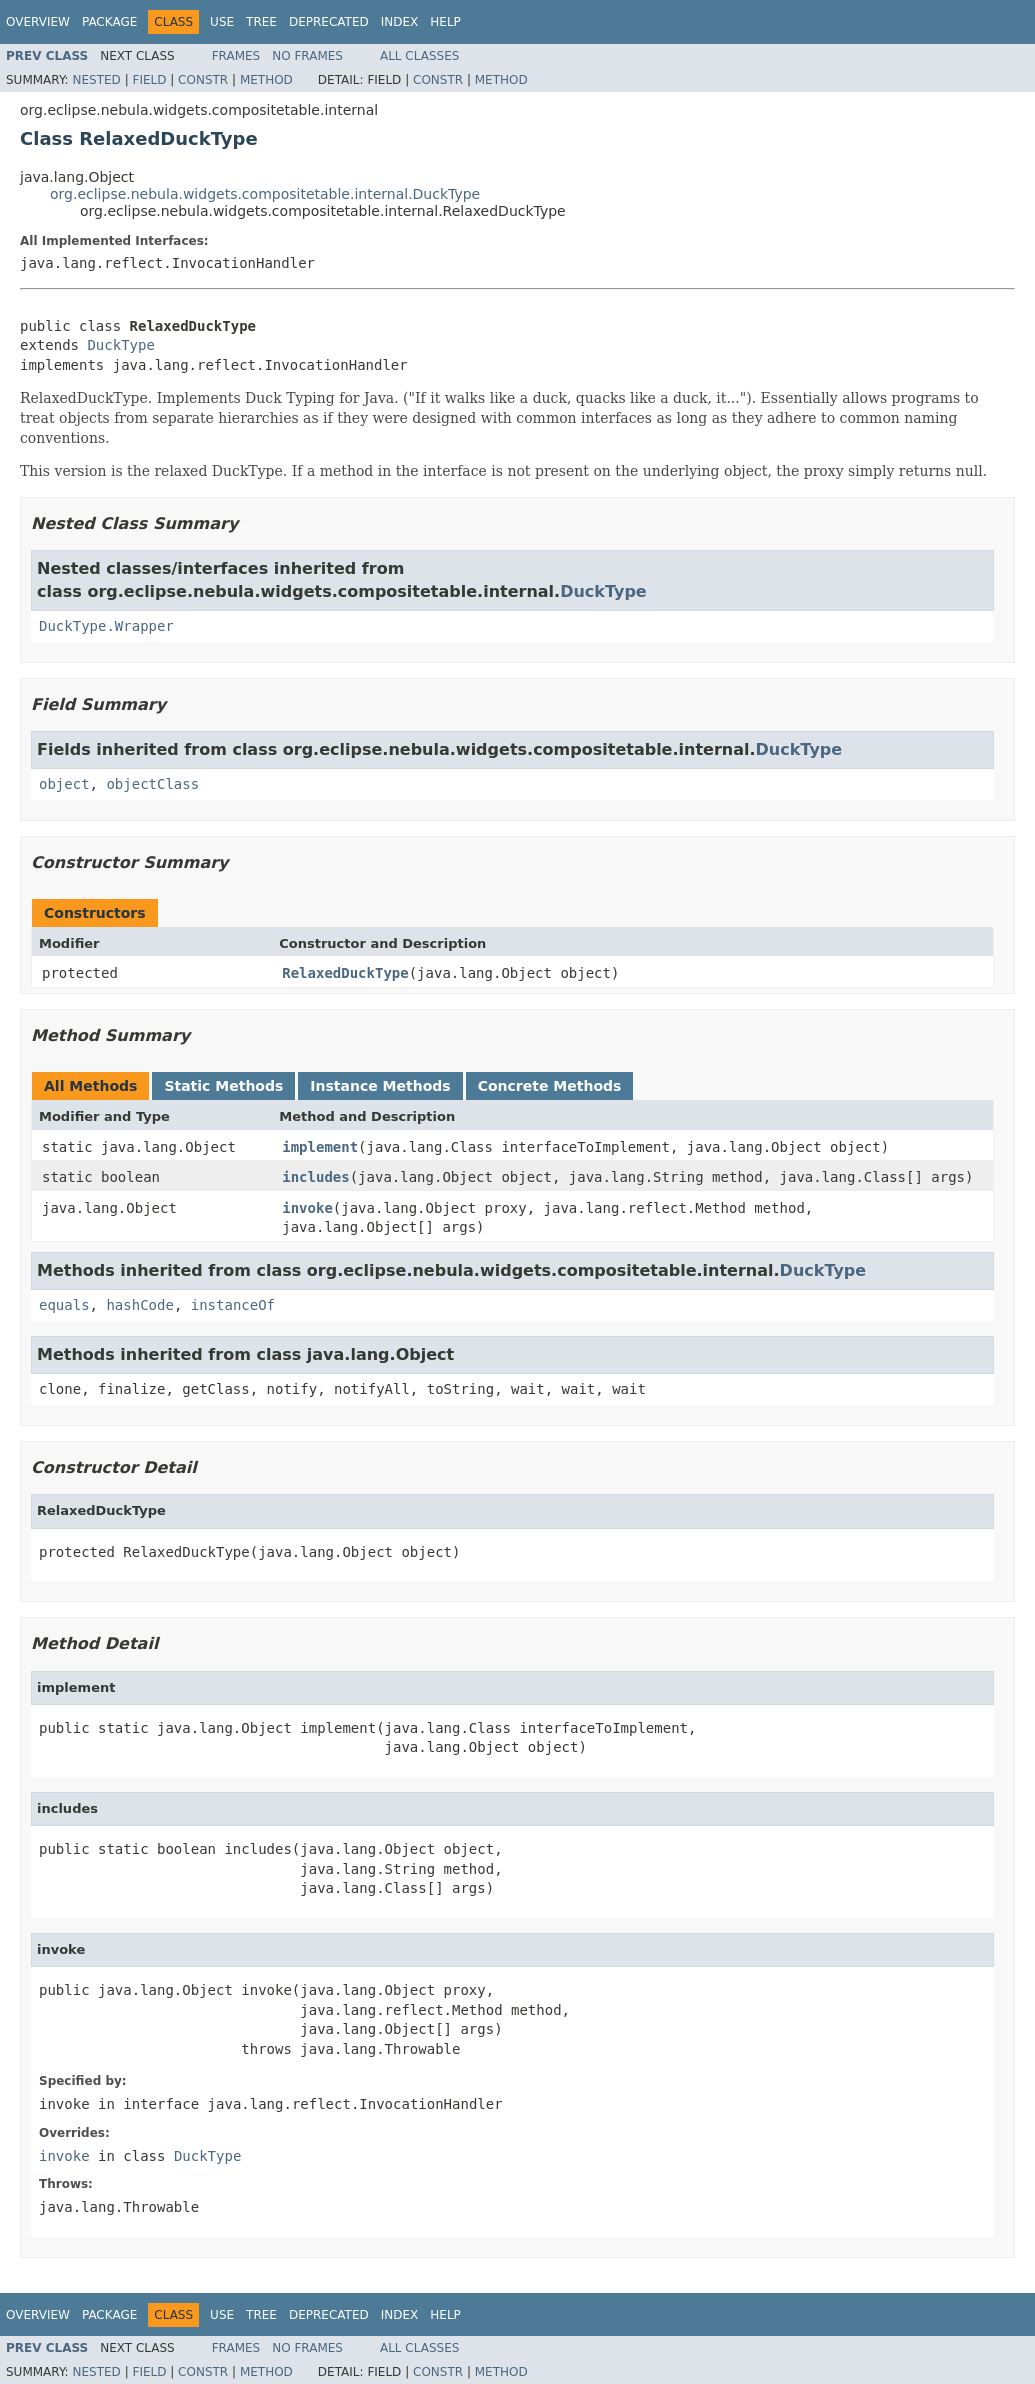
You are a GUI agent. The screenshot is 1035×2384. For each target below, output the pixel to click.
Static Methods (223, 1086)
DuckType (120, 345)
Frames (236, 56)
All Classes (419, 56)
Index (400, 22)
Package (109, 22)
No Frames (307, 56)
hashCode (139, 1305)
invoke (307, 1208)
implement (320, 1147)
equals (64, 1305)
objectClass (152, 784)
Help (445, 22)
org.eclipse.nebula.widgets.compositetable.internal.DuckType (265, 194)
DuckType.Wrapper (106, 626)
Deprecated (329, 22)
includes (315, 1177)
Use (222, 22)
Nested (96, 80)
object (64, 784)
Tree (261, 22)
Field (149, 80)
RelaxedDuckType (345, 973)
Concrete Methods (550, 1086)
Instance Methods (380, 1086)
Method (266, 80)
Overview (38, 22)
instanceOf (233, 1305)
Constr (203, 80)
